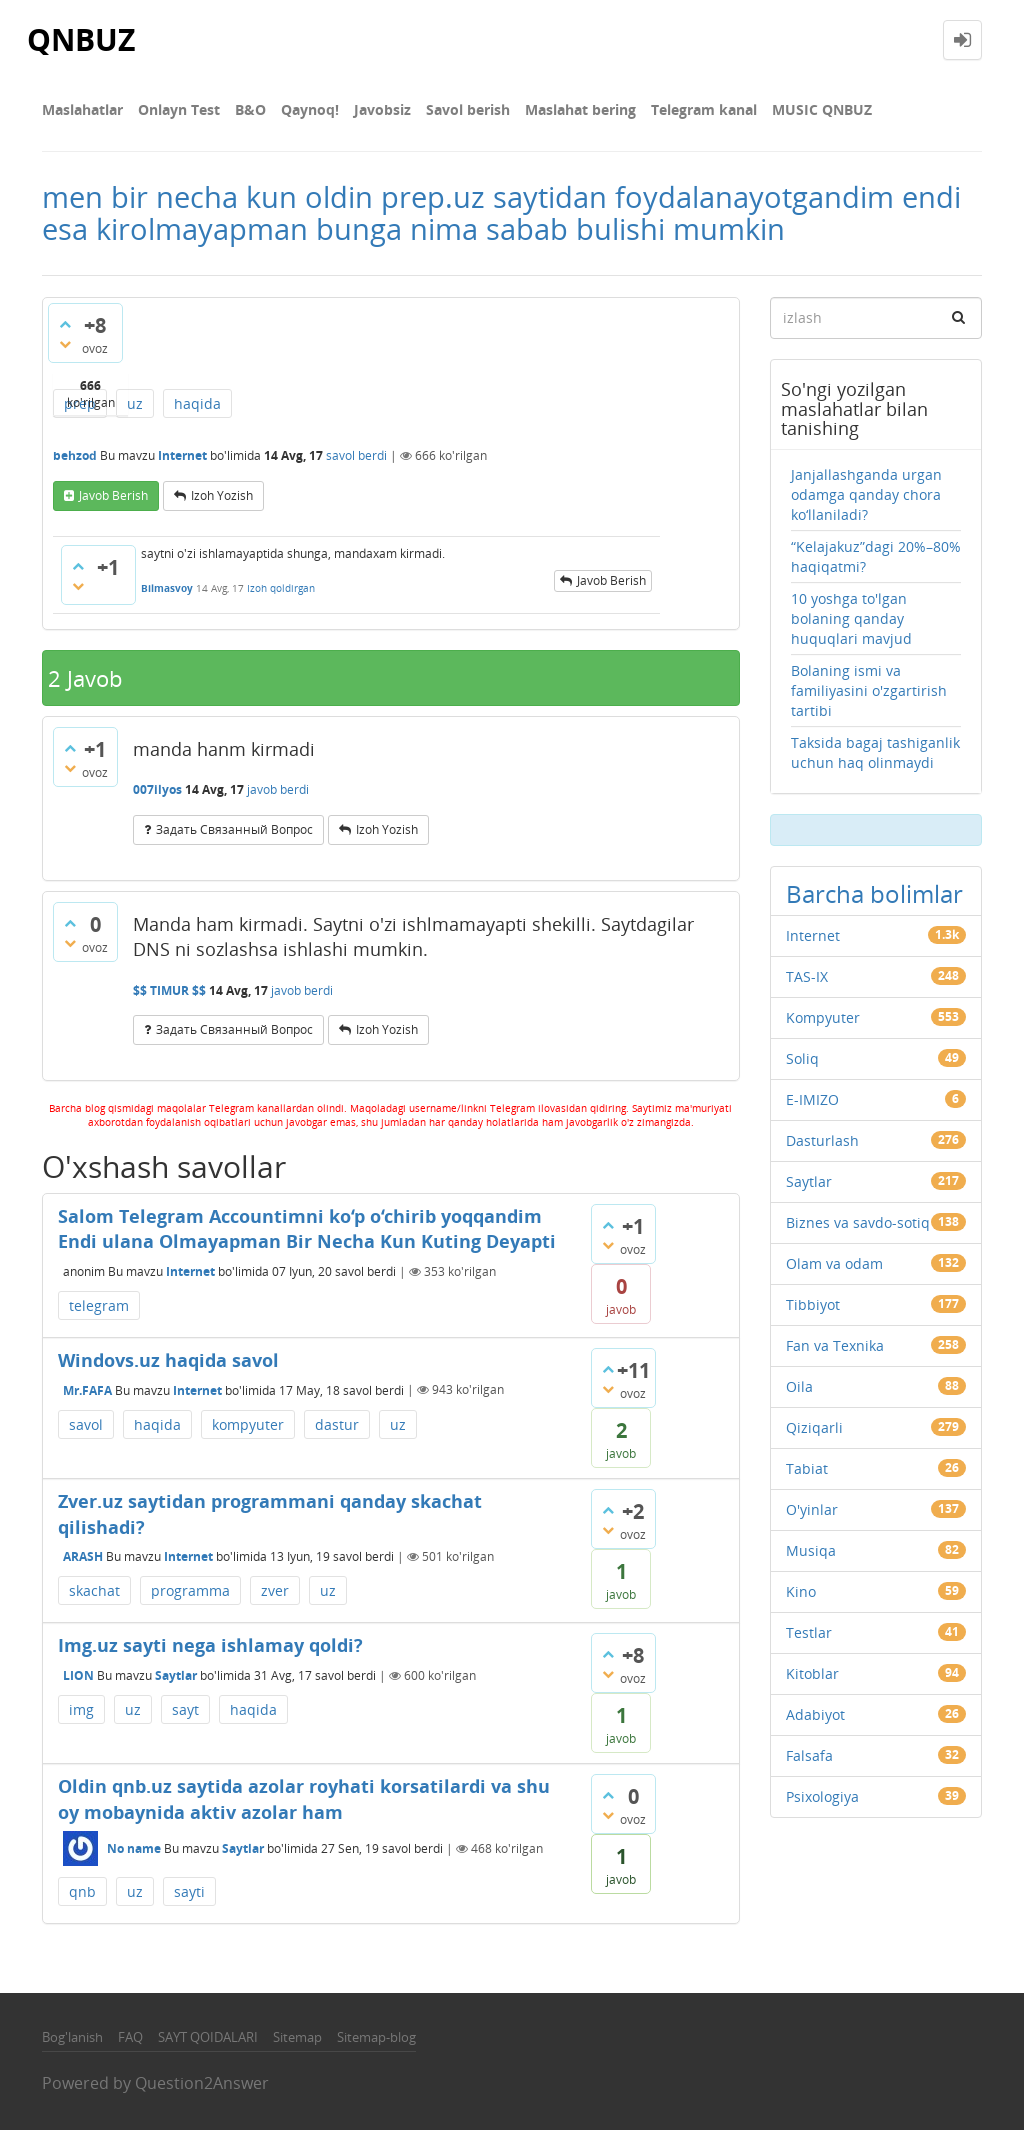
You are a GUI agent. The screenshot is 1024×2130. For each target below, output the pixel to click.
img (81, 1709)
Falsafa (809, 1755)
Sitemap (297, 2037)
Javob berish (113, 495)
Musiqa (811, 1550)
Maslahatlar (82, 109)
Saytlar (176, 1675)
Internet (182, 455)
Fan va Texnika (835, 1345)
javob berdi (278, 789)
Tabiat (807, 1468)
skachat (94, 1590)
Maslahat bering (580, 109)
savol (86, 1424)
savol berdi (356, 455)
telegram (99, 1305)
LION (78, 1675)
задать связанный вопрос (234, 829)
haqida (197, 403)
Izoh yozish (222, 495)
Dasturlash (822, 1140)
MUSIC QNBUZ (822, 109)
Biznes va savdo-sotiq (858, 1222)
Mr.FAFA (87, 1389)
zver (275, 1590)
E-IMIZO (812, 1099)
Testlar (809, 1632)
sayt (185, 1709)
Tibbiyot (813, 1304)
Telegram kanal (704, 109)
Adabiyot (815, 1714)
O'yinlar (812, 1509)
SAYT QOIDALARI (208, 2037)
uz (135, 403)
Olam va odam (834, 1263)
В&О (250, 109)
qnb (82, 1891)
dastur (337, 1424)
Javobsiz (382, 109)
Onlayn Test (179, 109)
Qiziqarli (814, 1427)
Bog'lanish (72, 2037)
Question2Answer (202, 2083)
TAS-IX (807, 976)
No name (134, 1848)
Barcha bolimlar (874, 893)
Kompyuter (823, 1017)
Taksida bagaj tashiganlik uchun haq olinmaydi (875, 752)
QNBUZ (81, 39)
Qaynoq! (310, 109)
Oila (799, 1386)
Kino (801, 1591)
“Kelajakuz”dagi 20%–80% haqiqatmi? (876, 556)
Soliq (802, 1058)
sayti (189, 1891)
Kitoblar (812, 1673)
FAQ (130, 2037)
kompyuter (248, 1424)
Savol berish (468, 109)
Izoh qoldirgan (281, 588)
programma (190, 1590)
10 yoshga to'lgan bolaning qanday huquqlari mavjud (851, 618)
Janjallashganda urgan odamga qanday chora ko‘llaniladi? (866, 494)
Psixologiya (822, 1796)
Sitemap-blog (376, 2037)
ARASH (83, 1556)
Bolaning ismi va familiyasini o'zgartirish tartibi (869, 690)
